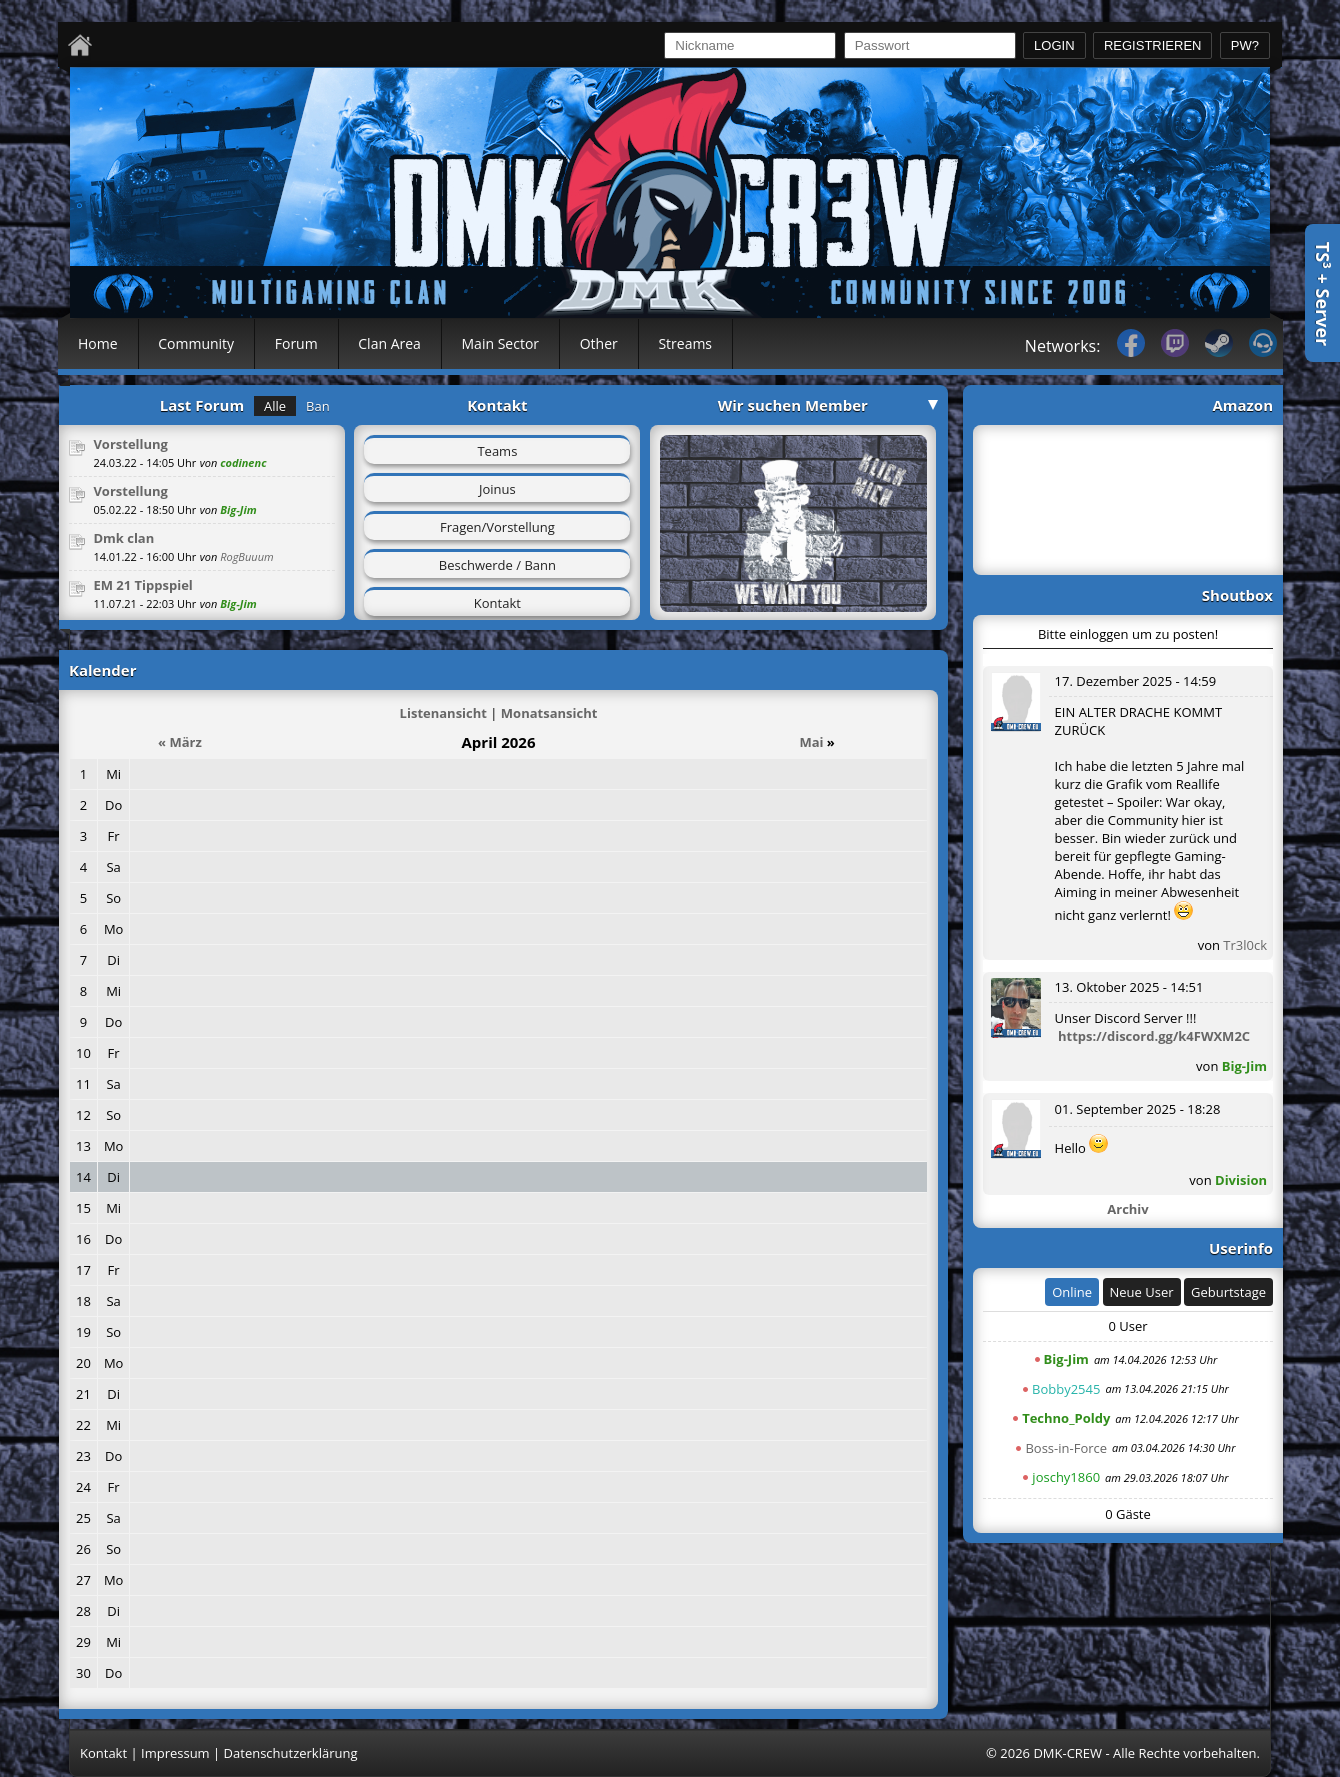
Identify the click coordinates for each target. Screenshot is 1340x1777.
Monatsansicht (549, 713)
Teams (497, 451)
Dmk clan (123, 538)
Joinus (497, 489)
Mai (811, 742)
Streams (685, 343)
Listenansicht (443, 713)
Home (98, 343)
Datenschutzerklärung (291, 1753)
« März (180, 742)
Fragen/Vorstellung (497, 527)
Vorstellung (130, 444)
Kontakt (497, 603)
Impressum (175, 1753)
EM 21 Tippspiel (142, 585)
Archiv (1127, 1209)
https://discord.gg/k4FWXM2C (1154, 1036)
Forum (296, 343)
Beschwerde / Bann (497, 565)
